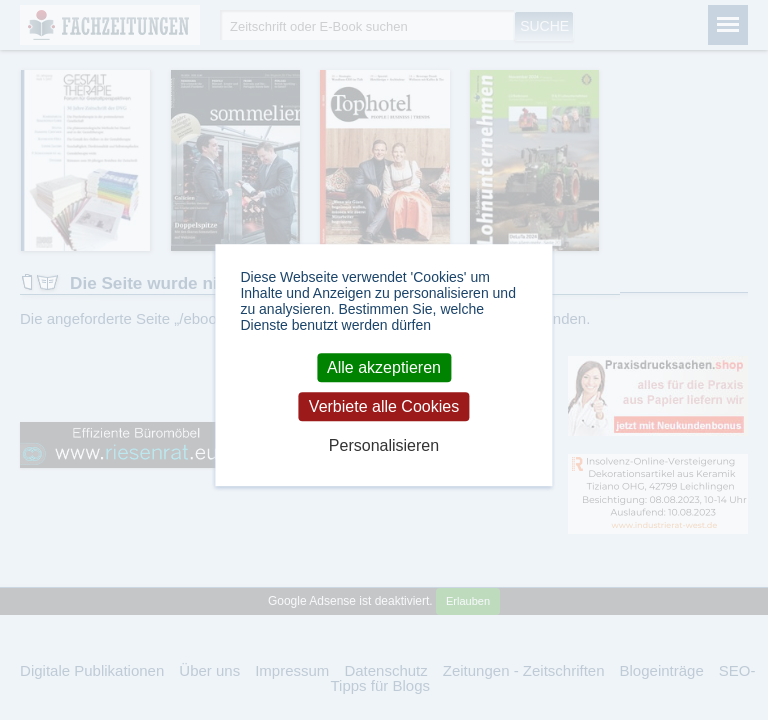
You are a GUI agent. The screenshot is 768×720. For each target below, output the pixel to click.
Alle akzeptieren (384, 367)
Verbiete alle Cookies (384, 406)
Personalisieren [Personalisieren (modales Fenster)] (384, 446)
